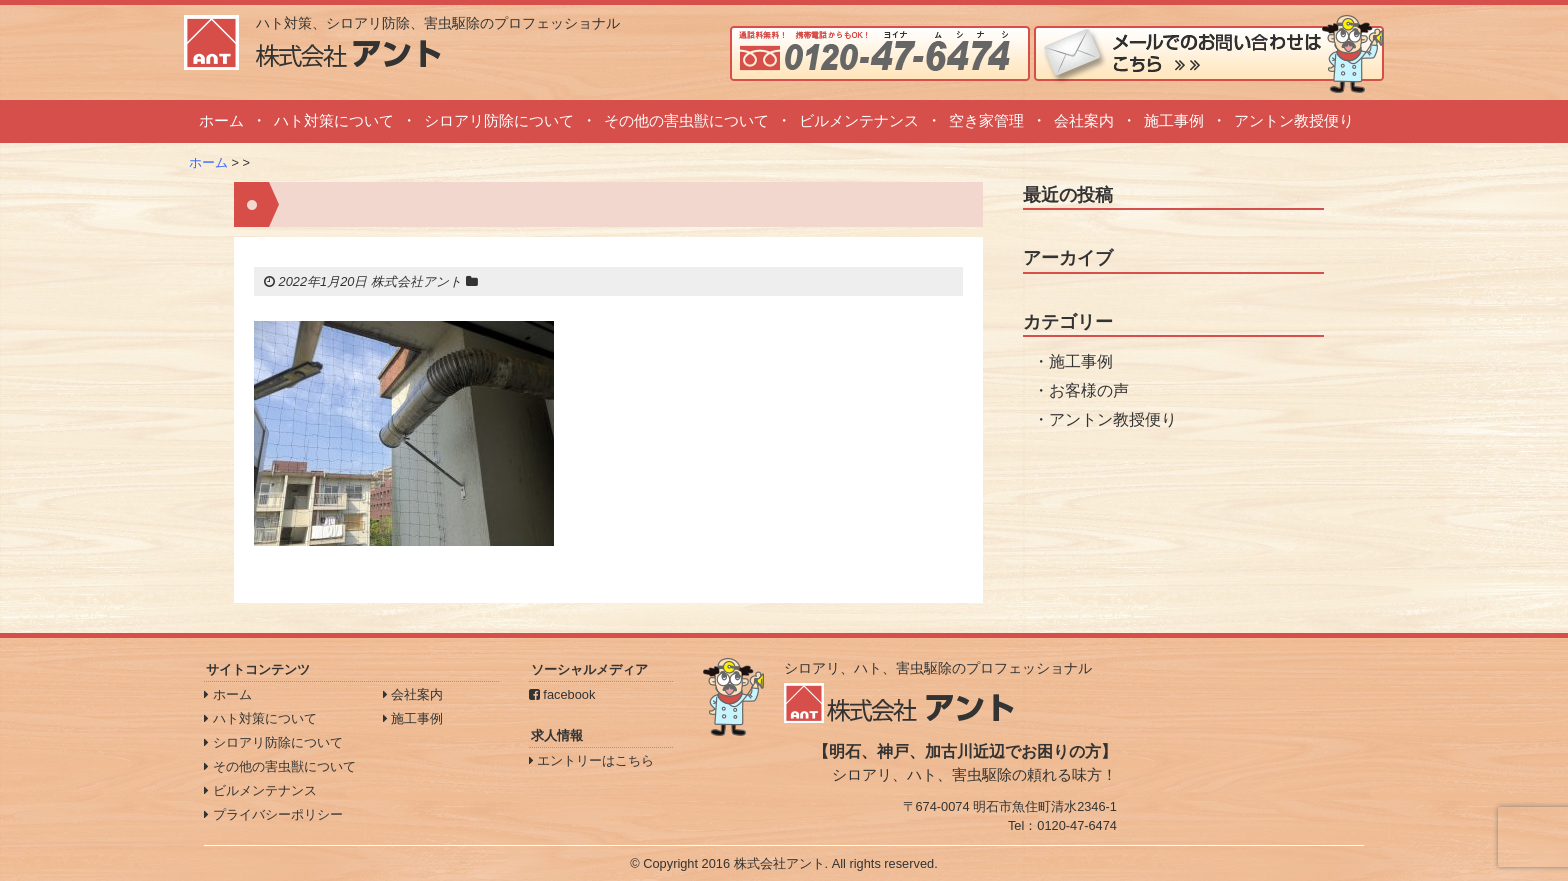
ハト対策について (334, 120)
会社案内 (1084, 120)
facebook (562, 694)
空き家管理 (986, 120)
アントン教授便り (1294, 120)
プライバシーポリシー (273, 814)
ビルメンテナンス (859, 120)
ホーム (221, 120)
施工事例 (1174, 120)
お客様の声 (1089, 390)
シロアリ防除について (499, 120)
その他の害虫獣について (686, 120)
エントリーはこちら (592, 760)
